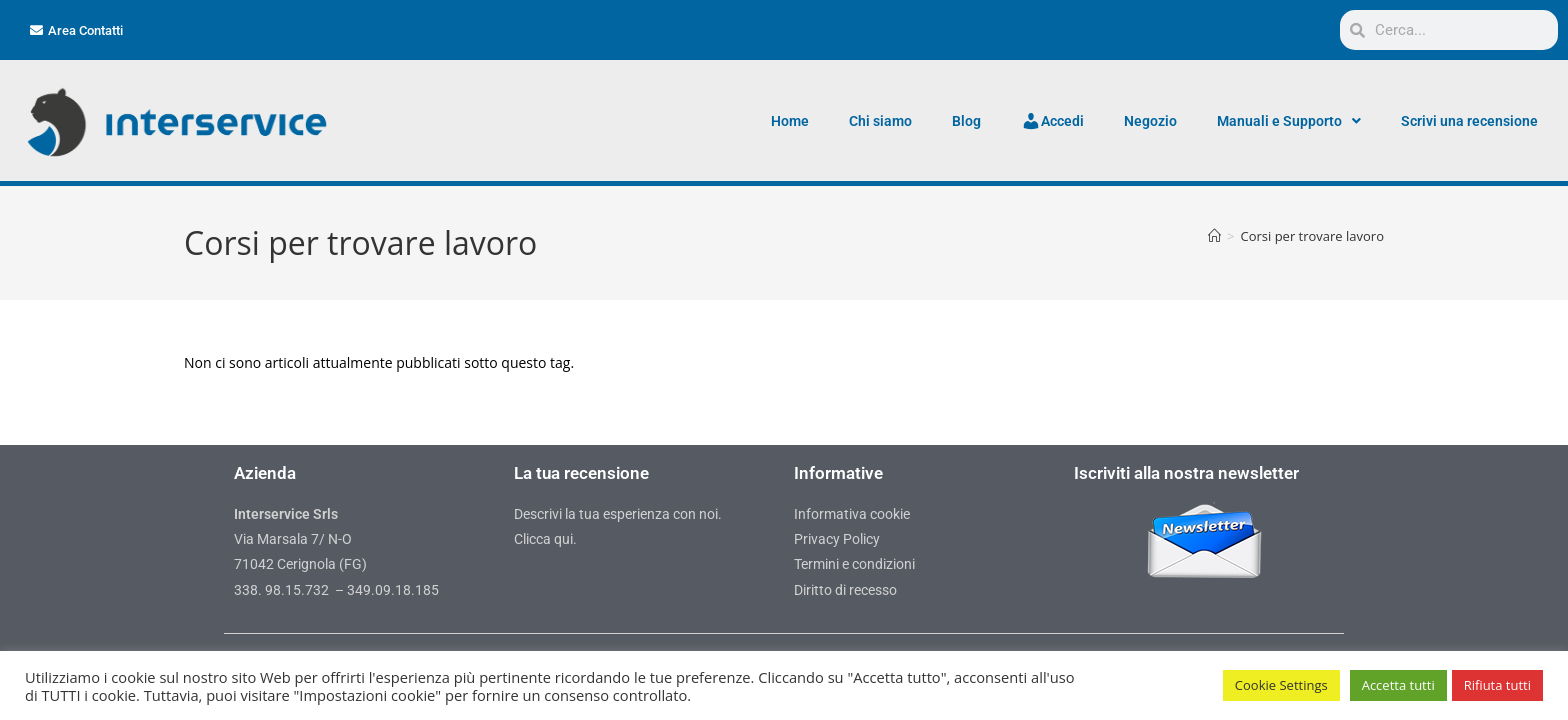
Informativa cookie (852, 514)
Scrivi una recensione (1469, 121)
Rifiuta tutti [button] (1497, 685)
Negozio (1150, 121)
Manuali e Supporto (1289, 121)
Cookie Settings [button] (1281, 685)
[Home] (1214, 236)
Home (790, 121)
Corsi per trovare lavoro (1312, 236)
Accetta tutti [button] (1398, 685)
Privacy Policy (837, 539)
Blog (966, 121)
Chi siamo (880, 121)
